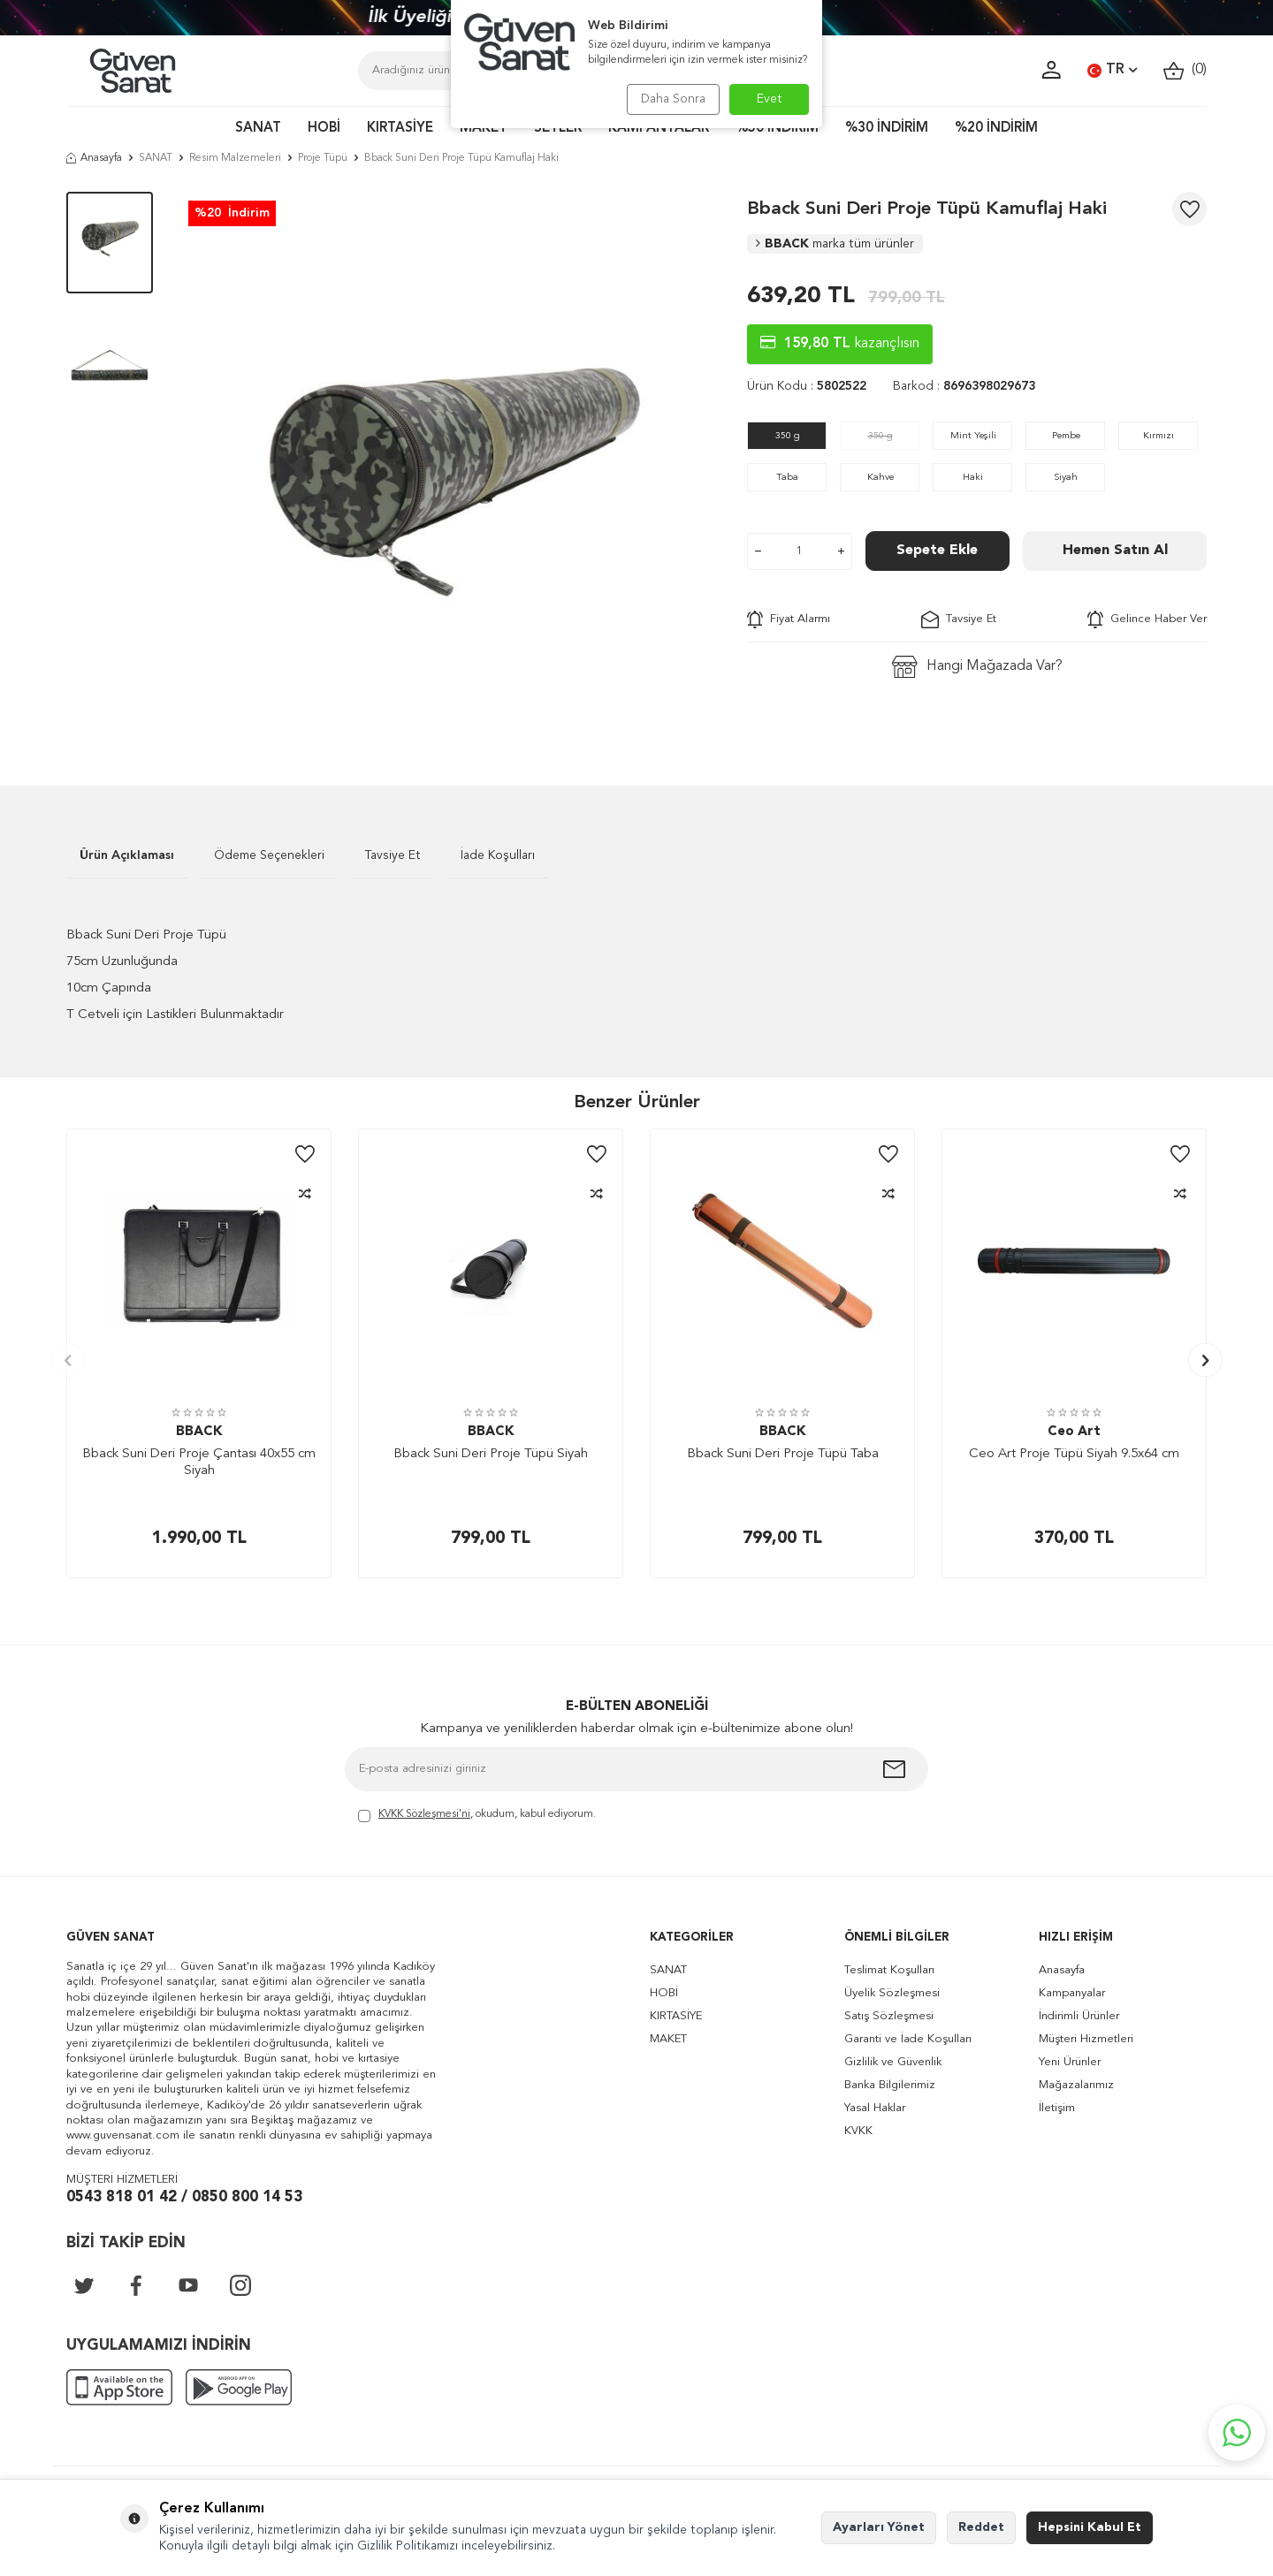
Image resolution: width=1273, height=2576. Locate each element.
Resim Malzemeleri (235, 158)
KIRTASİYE (400, 128)
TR (1112, 71)
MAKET (483, 128)
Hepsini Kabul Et (1089, 2527)
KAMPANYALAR (658, 128)
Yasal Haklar (874, 2108)
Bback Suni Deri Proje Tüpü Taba (783, 1454)
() (1185, 70)
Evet (769, 99)
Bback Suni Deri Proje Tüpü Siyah (490, 1454)
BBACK (835, 244)
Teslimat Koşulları (889, 1970)
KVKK (858, 2131)
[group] (449, 462)
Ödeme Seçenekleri (269, 855)
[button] (67, 1360)
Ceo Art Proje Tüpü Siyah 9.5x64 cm (1074, 1454)
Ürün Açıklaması (127, 855)
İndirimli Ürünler (1079, 2016)
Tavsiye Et (958, 619)
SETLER (558, 128)
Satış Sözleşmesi (889, 2016)
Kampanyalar (1072, 1993)
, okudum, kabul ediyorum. (477, 1815)
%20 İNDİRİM (996, 128)
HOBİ (324, 128)
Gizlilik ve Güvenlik (892, 2062)
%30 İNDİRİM (886, 128)
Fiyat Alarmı (788, 619)
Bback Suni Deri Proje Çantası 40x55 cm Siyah (199, 1463)
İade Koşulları (498, 855)
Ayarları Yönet (879, 2527)
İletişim (1057, 2108)
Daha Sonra (669, 99)
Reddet (981, 2527)
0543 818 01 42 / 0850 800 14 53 (184, 2197)
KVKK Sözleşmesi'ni (424, 1814)
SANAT (258, 128)
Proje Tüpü (322, 158)
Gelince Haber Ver (1147, 619)
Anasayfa (94, 158)
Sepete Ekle (937, 550)
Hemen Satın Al (1115, 550)
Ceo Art (1074, 1432)
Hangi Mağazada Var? (977, 667)
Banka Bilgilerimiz (889, 2085)
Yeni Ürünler (1070, 2062)
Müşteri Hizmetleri (1086, 2039)
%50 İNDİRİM (777, 128)
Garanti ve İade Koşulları (908, 2039)
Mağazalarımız (1076, 2085)
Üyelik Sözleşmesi (892, 1993)
